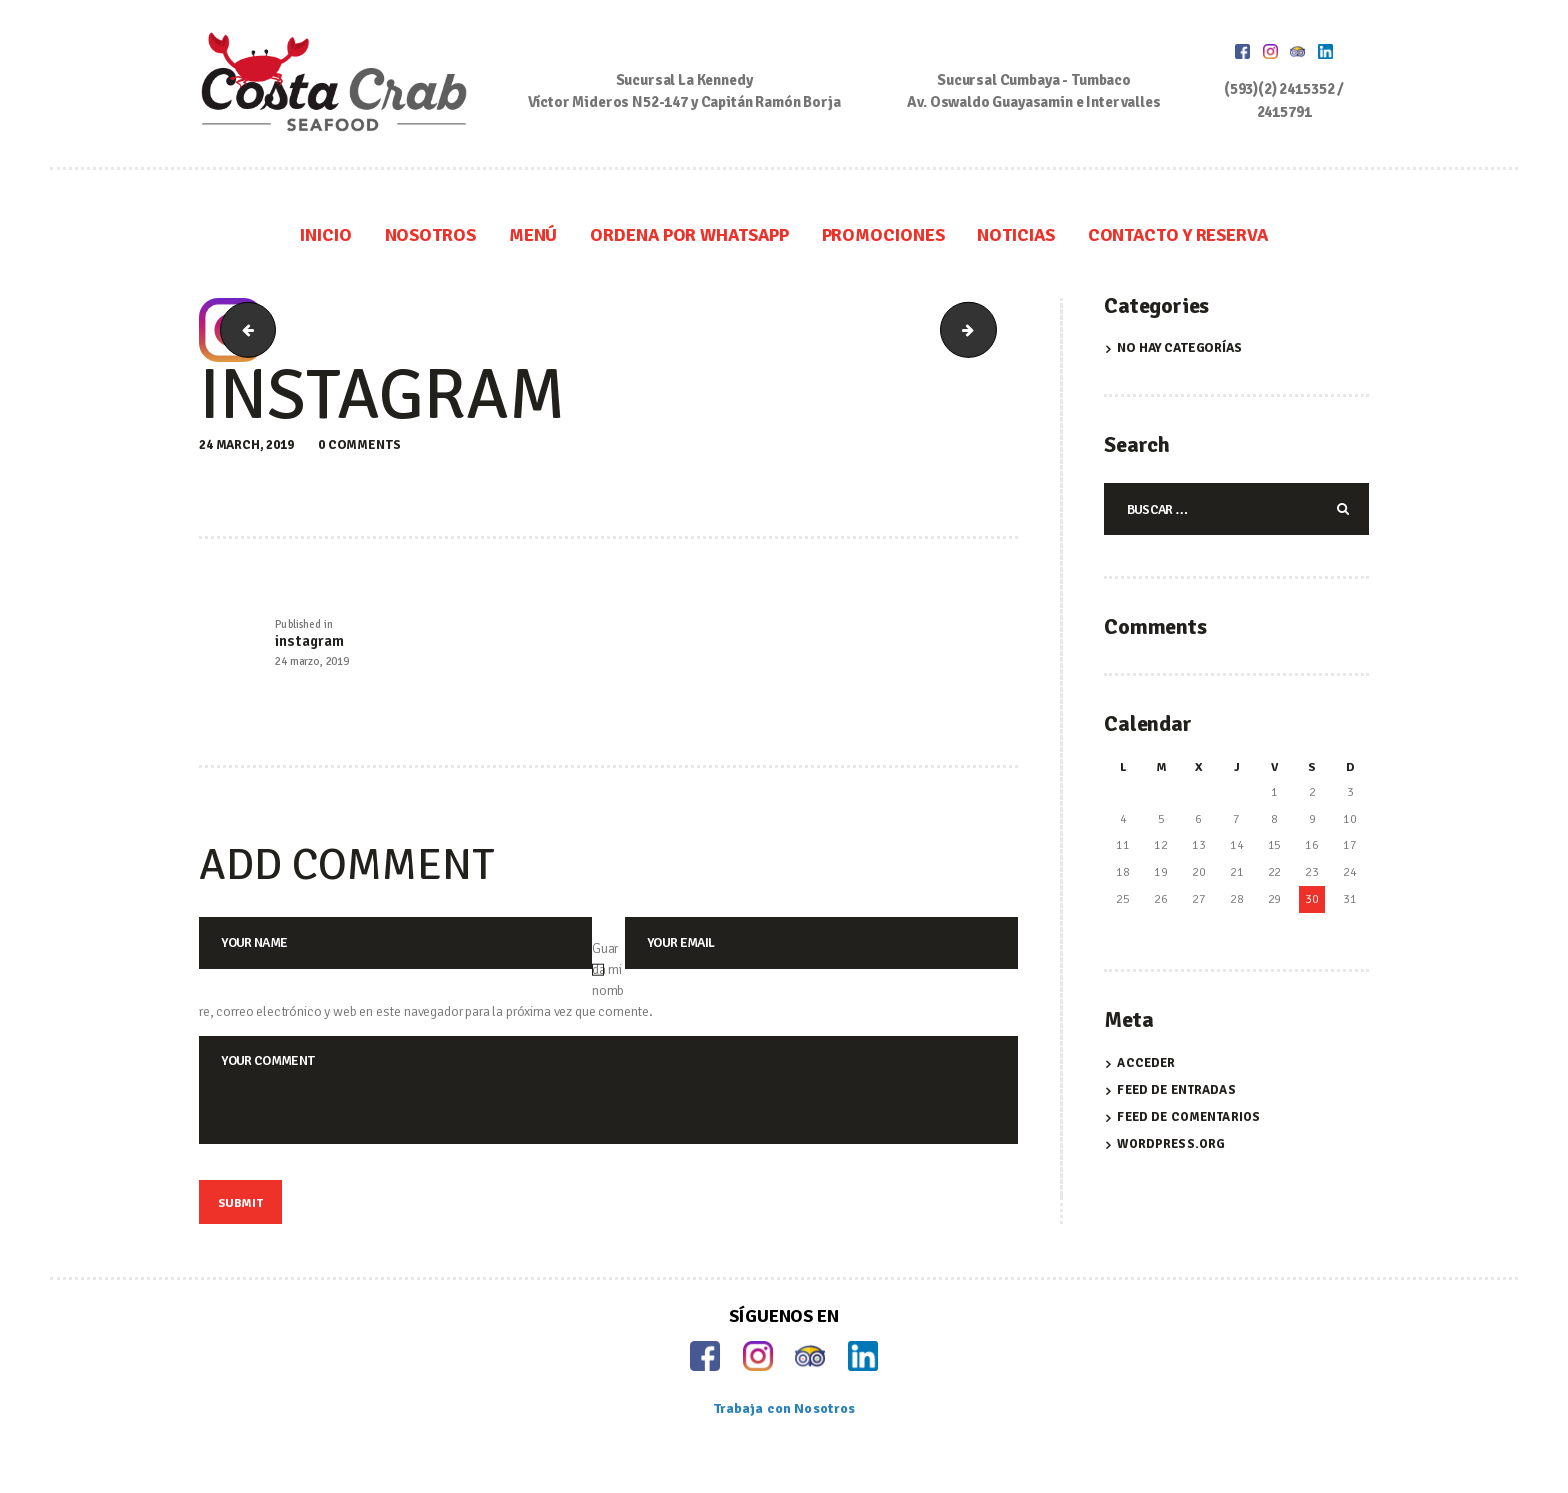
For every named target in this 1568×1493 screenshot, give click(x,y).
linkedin (989, 330)
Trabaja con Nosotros (784, 1422)
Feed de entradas (1176, 1092)
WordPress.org (1171, 1145)
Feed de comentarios (1189, 1118)
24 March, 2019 (246, 445)
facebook (242, 330)
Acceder (1146, 1065)
